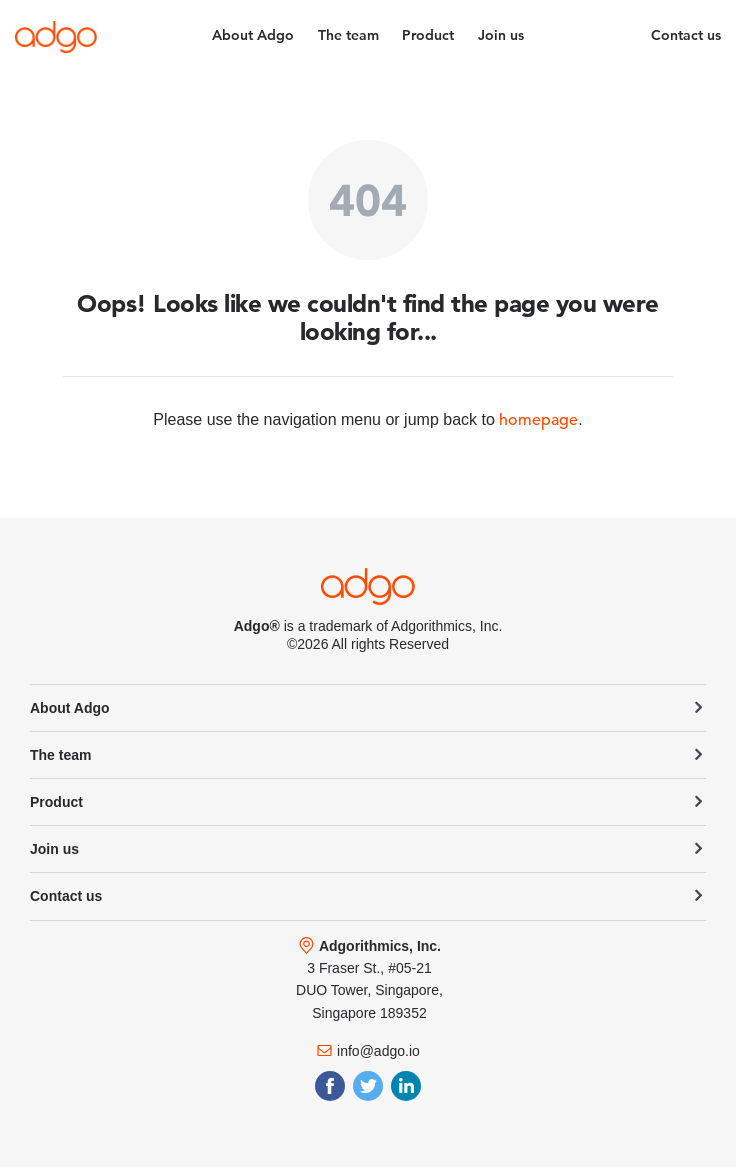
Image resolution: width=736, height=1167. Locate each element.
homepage (538, 420)
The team (348, 35)
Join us (501, 35)
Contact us (686, 35)
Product (428, 35)
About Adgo (253, 35)
